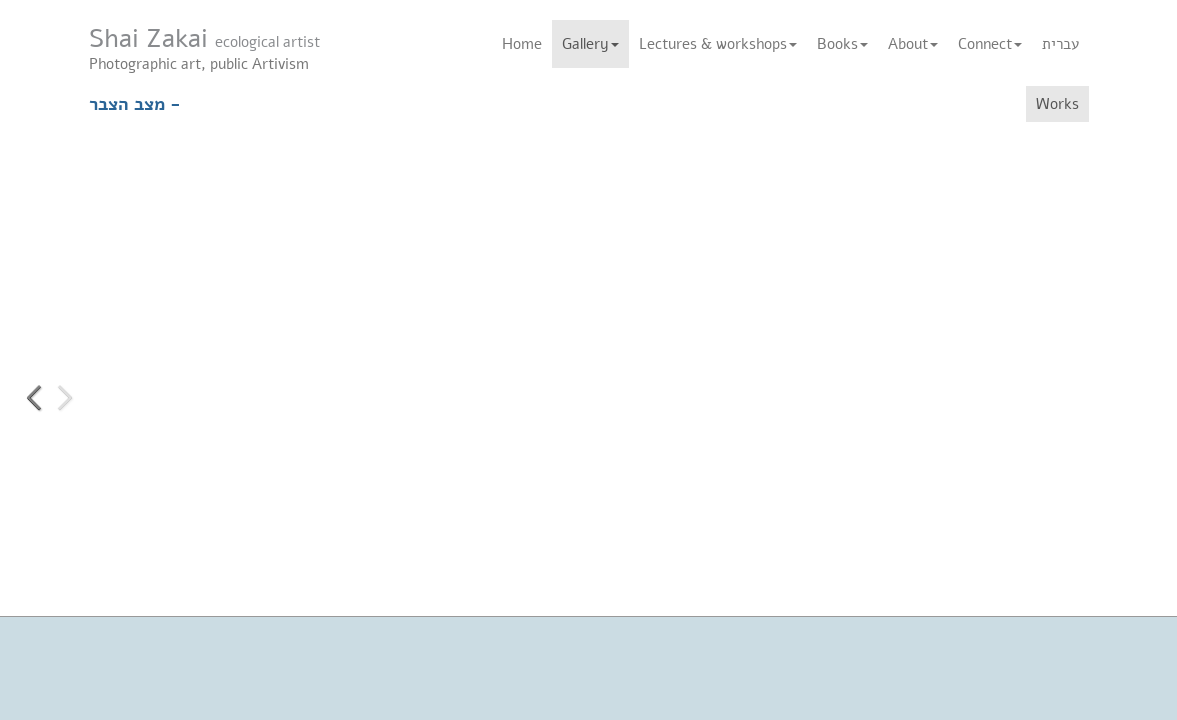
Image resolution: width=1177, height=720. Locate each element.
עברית (1060, 44)
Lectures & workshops (718, 44)
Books (842, 44)
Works (1057, 104)
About (913, 44)
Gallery (590, 44)
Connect (990, 44)
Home (522, 44)
